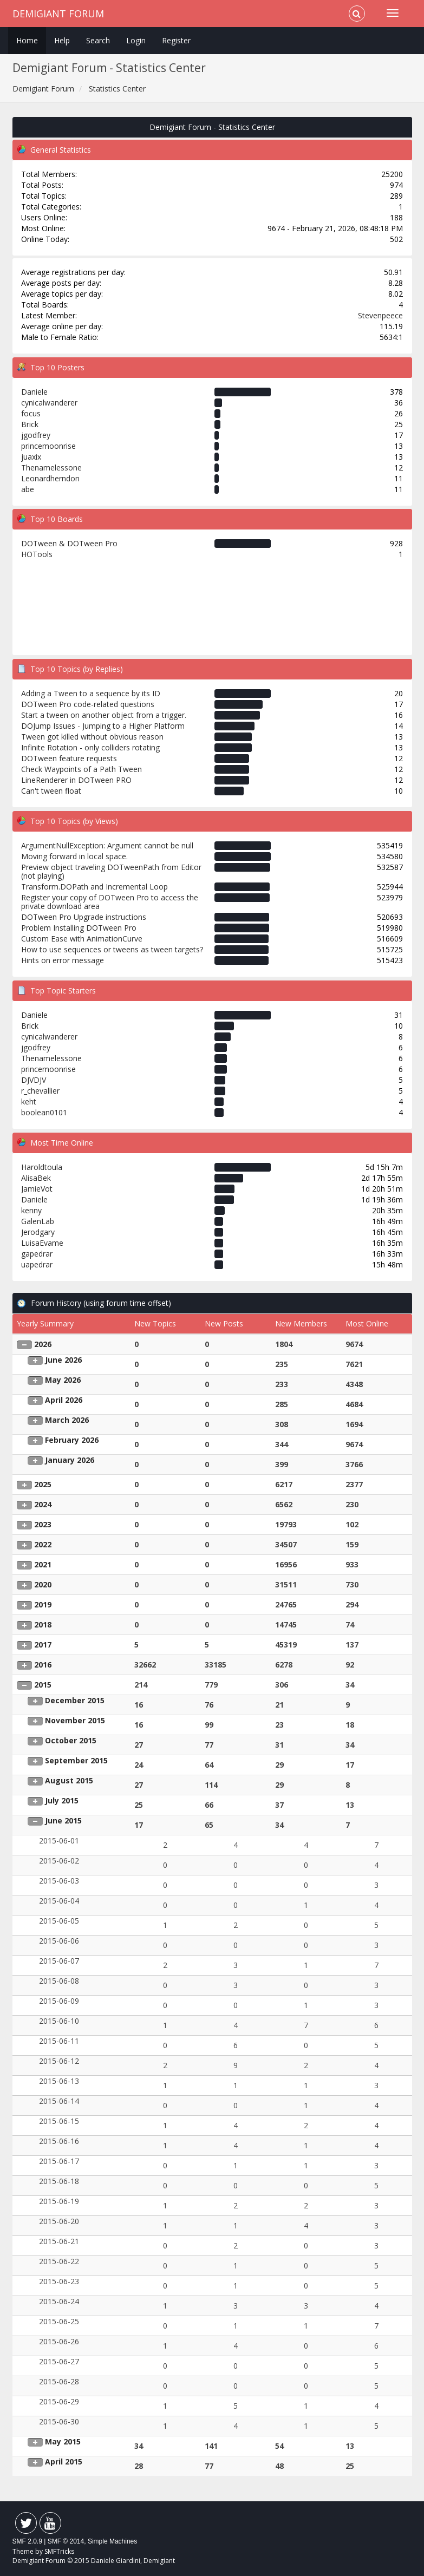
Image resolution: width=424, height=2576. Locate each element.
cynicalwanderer (49, 402)
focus (31, 413)
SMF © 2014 (66, 2541)
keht (28, 1101)
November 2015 (75, 1720)
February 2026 (72, 1440)
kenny (31, 1210)
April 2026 (63, 1400)
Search (98, 40)
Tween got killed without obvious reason (92, 736)
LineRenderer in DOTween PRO (76, 780)
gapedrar (37, 1253)
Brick (29, 424)
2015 (42, 1684)
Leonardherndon (50, 478)
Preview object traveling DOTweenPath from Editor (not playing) (111, 871)
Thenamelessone (51, 467)
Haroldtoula (41, 1167)
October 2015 (70, 1740)
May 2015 (63, 2441)
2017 (42, 1644)
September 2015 (76, 1760)
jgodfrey (35, 435)
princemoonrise (48, 446)
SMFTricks (59, 2551)
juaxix (31, 457)
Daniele (34, 392)
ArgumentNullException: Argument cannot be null (107, 845)
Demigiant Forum (58, 13)
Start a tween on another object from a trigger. (103, 715)
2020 (42, 1584)
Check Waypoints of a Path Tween (81, 769)
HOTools (37, 554)
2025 (42, 1484)
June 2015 (63, 1820)
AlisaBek (36, 1178)
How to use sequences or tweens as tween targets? (112, 949)
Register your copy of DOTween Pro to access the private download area (109, 901)
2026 (42, 1344)
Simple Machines (112, 2541)
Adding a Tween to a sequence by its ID (90, 693)
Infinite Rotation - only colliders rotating (90, 747)
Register (176, 40)
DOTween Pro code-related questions (87, 704)
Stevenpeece (380, 315)
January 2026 (69, 1460)
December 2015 (75, 1700)
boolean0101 (44, 1112)
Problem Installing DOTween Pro (78, 928)
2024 (42, 1504)
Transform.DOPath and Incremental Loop (94, 886)
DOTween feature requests (69, 758)
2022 (42, 1544)
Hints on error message (62, 960)
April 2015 (63, 2461)
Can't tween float (51, 791)
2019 (42, 1604)
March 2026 (67, 1420)
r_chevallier (40, 1091)
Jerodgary (38, 1232)
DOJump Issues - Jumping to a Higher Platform (103, 726)
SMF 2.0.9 (27, 2541)
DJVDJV (33, 1080)
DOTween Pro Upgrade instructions (83, 917)
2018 (42, 1624)
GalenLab (37, 1221)
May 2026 (63, 1380)
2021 (42, 1564)
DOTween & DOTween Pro (69, 543)
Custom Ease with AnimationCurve (81, 938)
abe (27, 489)
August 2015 (69, 1780)
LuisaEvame (42, 1243)
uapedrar (37, 1264)
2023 (42, 1524)
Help (62, 40)
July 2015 (62, 1800)
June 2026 (63, 1360)
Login (136, 40)
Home (27, 40)
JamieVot (37, 1189)
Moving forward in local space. (74, 856)
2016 (42, 1664)
